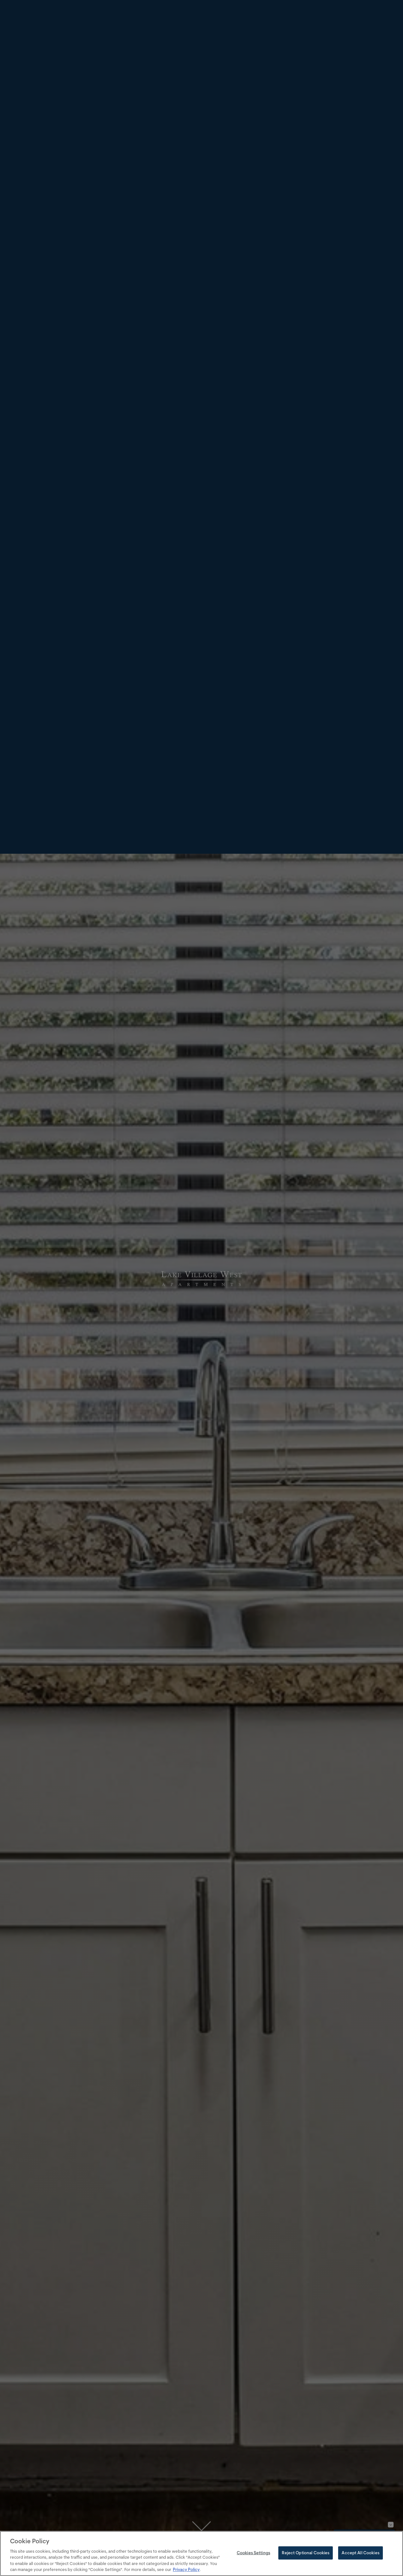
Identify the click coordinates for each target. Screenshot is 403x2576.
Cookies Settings (253, 2552)
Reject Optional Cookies (305, 2552)
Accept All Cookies (360, 2552)
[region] (201, 2553)
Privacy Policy (186, 2569)
